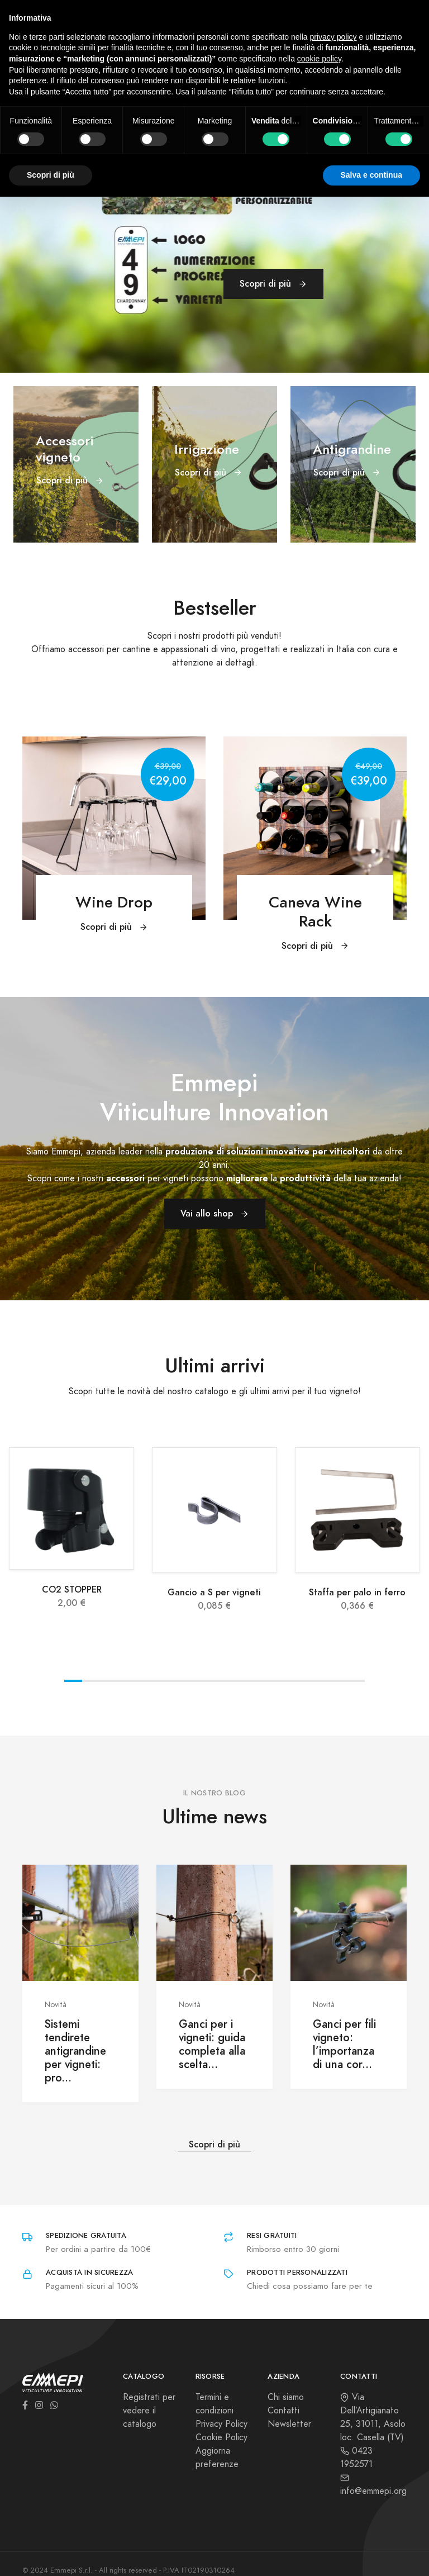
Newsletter (289, 2424)
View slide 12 (268, 1681)
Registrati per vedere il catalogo (149, 2410)
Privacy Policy (221, 2424)
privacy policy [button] (333, 36)
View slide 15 (321, 1681)
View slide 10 (232, 1681)
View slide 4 (126, 1681)
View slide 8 (197, 1681)
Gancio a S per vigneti (214, 1592)
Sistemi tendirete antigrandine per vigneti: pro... (75, 2050)
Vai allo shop (214, 1213)
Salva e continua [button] (371, 174)
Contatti (283, 2410)
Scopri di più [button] (50, 174)
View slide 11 (250, 1681)
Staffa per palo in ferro (357, 1592)
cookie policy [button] (319, 58)
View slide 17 (356, 1681)
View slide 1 (73, 1681)
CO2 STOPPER (72, 1589)
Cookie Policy (221, 2437)
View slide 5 (144, 1681)
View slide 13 (285, 1681)
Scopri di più (273, 283)
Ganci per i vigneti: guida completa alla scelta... (212, 2044)
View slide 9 (214, 1681)
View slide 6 (161, 1681)
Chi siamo (286, 2397)
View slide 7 (179, 1681)
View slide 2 (91, 1681)
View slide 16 (338, 1681)
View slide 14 (303, 1681)
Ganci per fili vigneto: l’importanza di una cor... (344, 2044)
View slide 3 (108, 1681)
